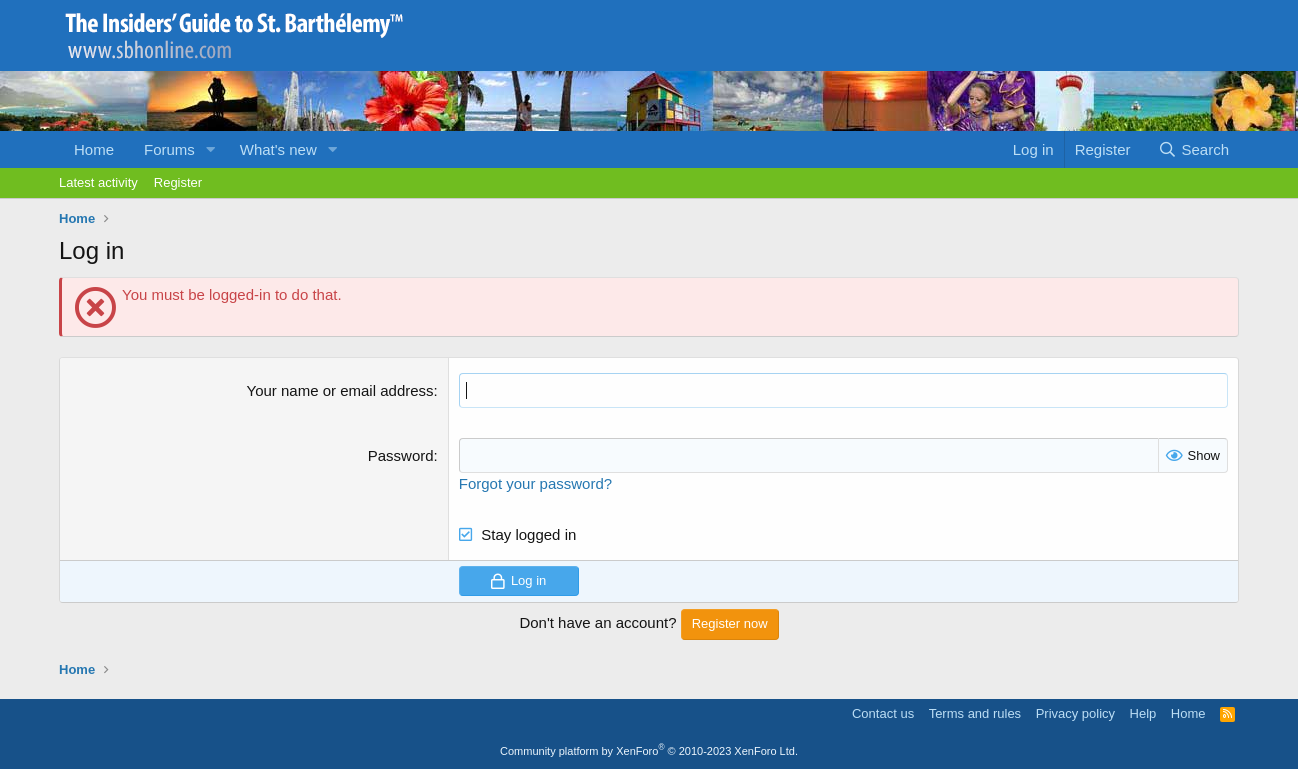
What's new (278, 149)
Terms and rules (975, 713)
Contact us (883, 713)
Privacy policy (1075, 713)
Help (1143, 713)
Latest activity (98, 182)
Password (401, 455)
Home (94, 149)
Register (178, 182)
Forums (169, 149)
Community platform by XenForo (649, 751)
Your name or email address (340, 390)
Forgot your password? (535, 483)
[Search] (1193, 149)
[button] (211, 149)
